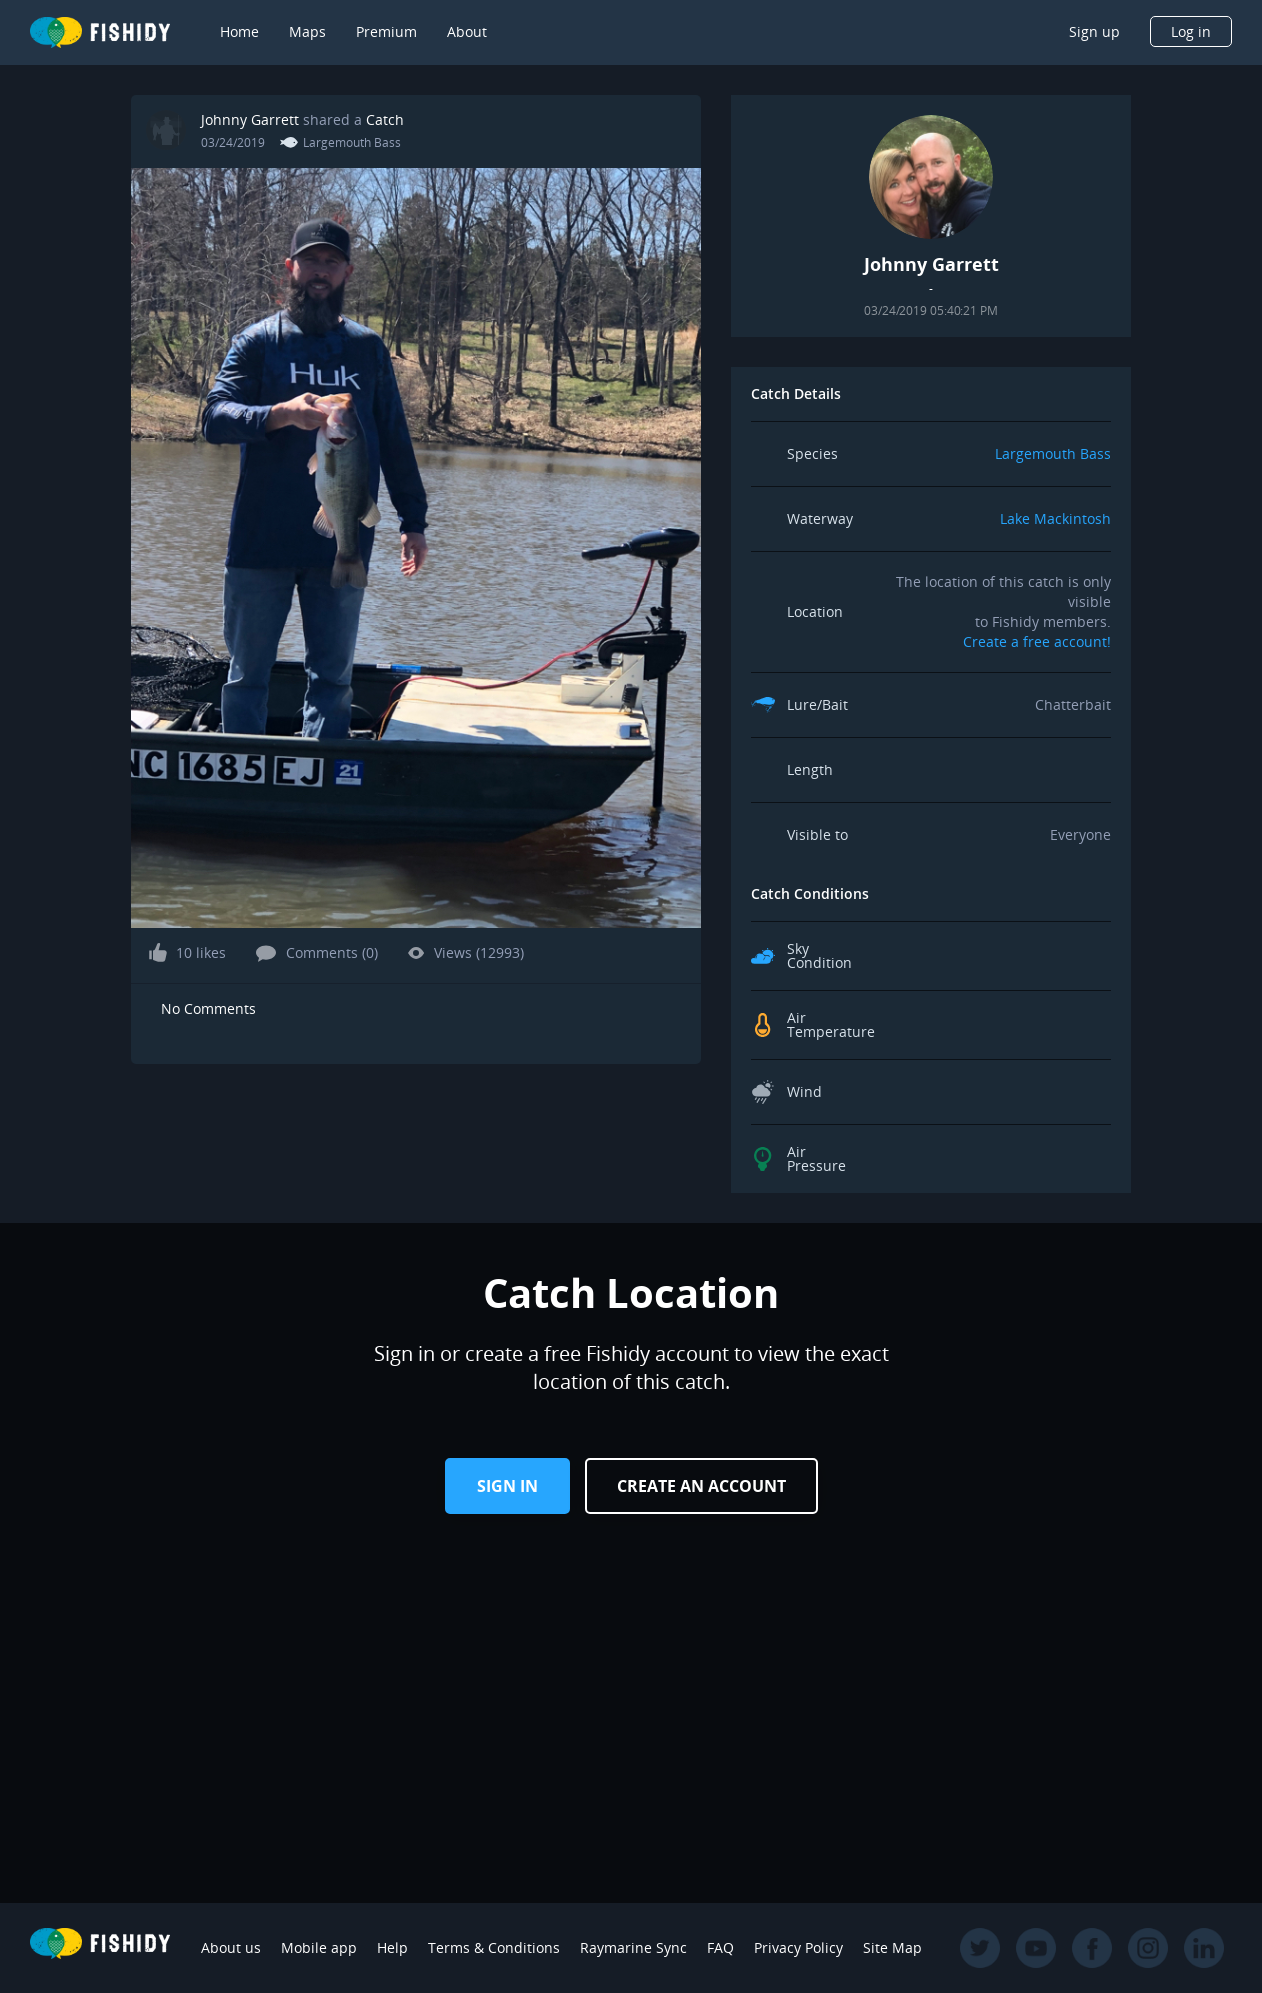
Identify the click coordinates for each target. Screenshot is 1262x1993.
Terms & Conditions (494, 1947)
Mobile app (319, 1947)
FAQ (720, 1947)
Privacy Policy (798, 1947)
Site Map (892, 1947)
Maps (307, 31)
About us (231, 1947)
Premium (386, 31)
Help (392, 1947)
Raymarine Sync (633, 1947)
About (467, 31)
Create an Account (701, 1486)
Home (239, 31)
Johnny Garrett (250, 119)
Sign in (507, 1486)
